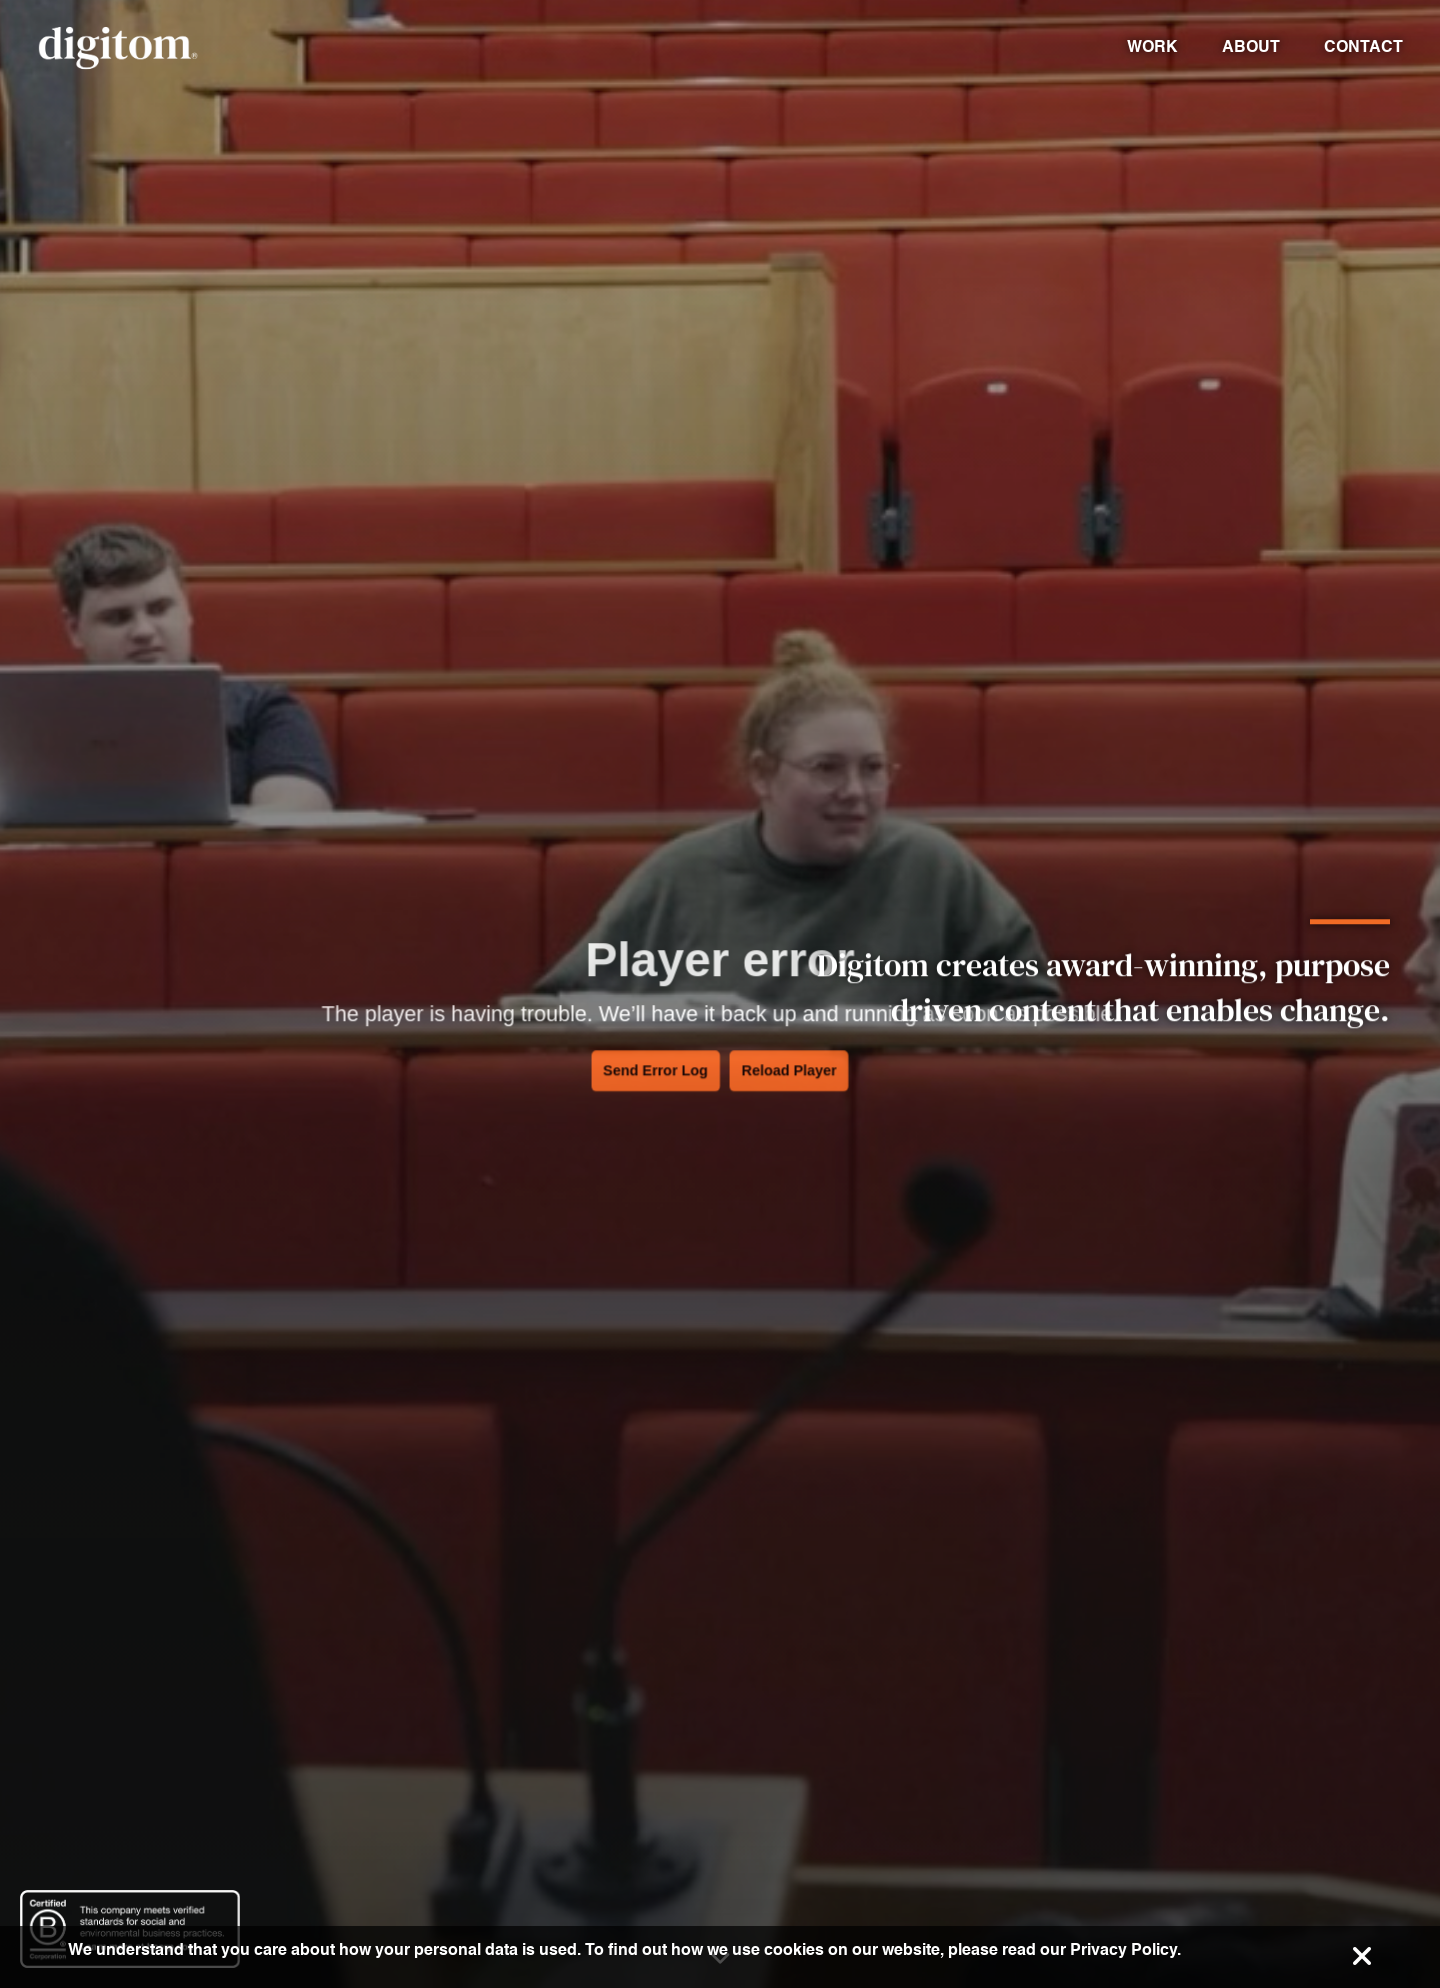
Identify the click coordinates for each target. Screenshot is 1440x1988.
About (1251, 46)
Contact (1363, 46)
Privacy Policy (1123, 1949)
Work (1152, 46)
